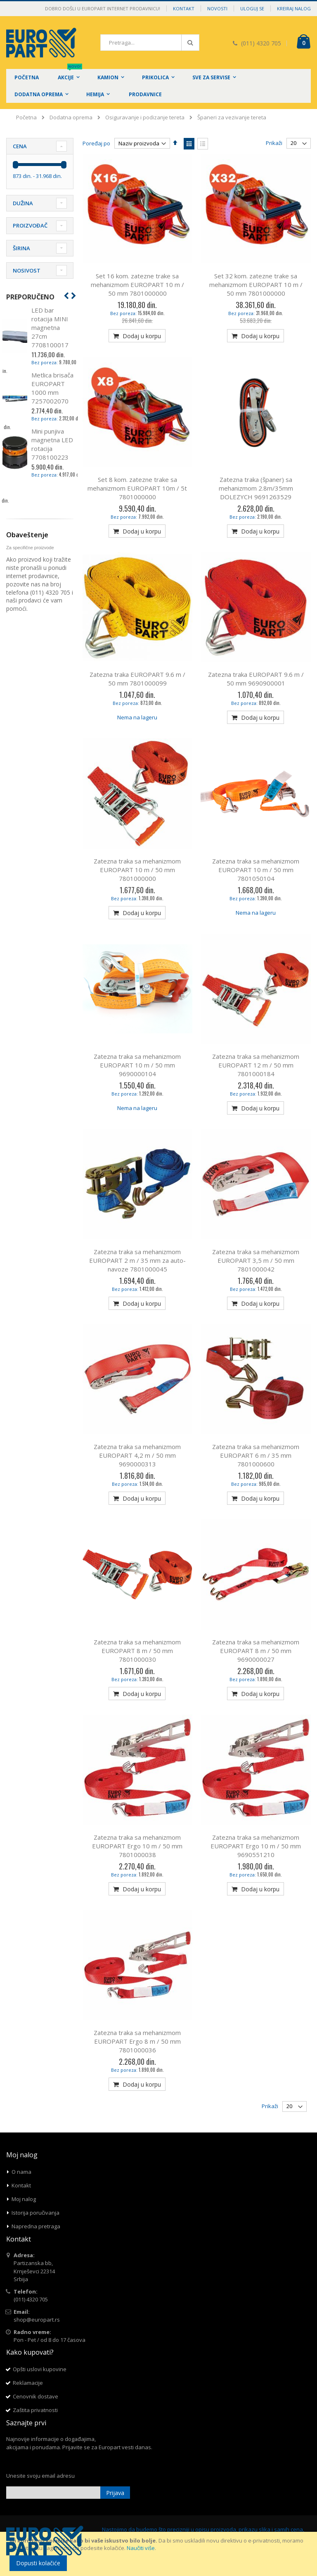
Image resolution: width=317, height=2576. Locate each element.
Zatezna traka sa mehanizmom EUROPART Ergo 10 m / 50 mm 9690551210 (256, 1846)
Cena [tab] (20, 146)
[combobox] (149, 42)
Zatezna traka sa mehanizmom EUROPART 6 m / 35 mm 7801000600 (255, 1455)
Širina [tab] (21, 248)
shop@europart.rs (37, 2319)
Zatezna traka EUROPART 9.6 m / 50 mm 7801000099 (137, 678)
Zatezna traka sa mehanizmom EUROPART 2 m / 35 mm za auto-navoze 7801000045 (137, 1260)
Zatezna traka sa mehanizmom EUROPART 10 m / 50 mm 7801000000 (137, 869)
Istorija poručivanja (35, 2212)
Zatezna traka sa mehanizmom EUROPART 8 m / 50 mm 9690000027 (255, 1650)
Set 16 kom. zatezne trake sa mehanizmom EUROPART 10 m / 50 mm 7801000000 (137, 284)
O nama (21, 2171)
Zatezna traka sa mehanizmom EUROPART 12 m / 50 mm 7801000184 (255, 1065)
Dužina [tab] (23, 203)
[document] (159, 2554)
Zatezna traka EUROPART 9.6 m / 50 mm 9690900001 (256, 678)
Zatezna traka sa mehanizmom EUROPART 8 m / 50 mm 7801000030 (137, 1650)
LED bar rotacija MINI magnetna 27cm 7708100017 (50, 327)
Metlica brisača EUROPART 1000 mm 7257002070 (52, 388)
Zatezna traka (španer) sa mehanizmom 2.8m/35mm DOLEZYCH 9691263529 (256, 488)
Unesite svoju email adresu (40, 2475)
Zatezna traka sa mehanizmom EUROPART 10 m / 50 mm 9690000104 (137, 1065)
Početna (26, 117)
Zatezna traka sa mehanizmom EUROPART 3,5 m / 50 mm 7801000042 (255, 1260)
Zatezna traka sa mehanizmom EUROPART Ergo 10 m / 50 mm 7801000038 (137, 1846)
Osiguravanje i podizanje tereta (145, 117)
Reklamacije (28, 2382)
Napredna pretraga (36, 2226)
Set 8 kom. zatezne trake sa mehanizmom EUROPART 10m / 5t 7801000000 (137, 488)
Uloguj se (252, 8)
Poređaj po (96, 143)
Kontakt (183, 8)
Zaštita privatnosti (35, 2410)
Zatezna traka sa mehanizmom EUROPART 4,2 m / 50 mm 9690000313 (137, 1455)
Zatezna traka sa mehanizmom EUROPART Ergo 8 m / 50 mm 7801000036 (137, 2041)
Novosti (217, 8)
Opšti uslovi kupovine (39, 2369)
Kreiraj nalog (294, 8)
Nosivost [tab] (26, 270)
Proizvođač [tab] (30, 225)
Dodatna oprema (71, 117)
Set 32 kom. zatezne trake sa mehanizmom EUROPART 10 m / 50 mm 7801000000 (256, 284)
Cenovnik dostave (35, 2396)
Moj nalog (24, 2199)
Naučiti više (141, 2548)
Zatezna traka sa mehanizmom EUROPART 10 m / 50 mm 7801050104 (255, 869)
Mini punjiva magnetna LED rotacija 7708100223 (52, 444)
